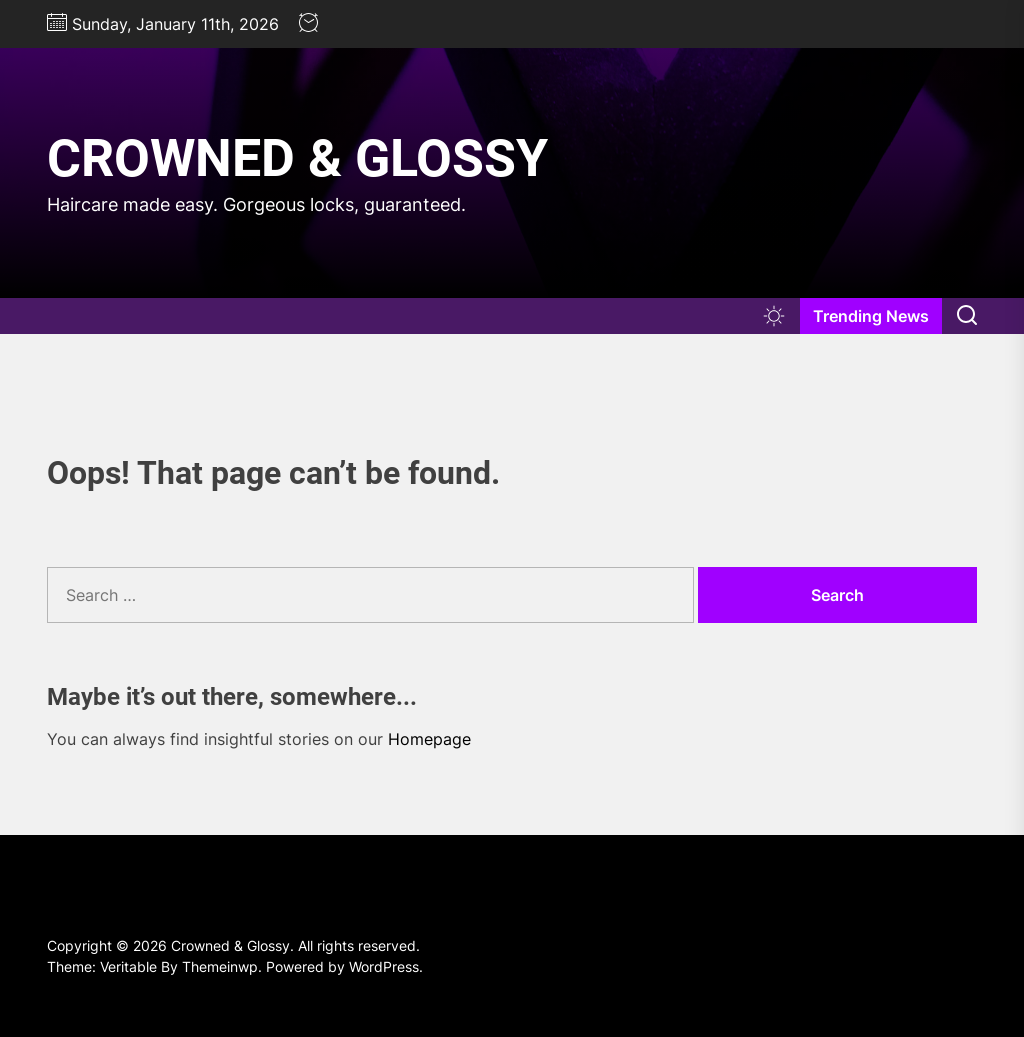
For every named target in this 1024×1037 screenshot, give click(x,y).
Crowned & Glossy (297, 158)
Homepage (429, 739)
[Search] (967, 316)
